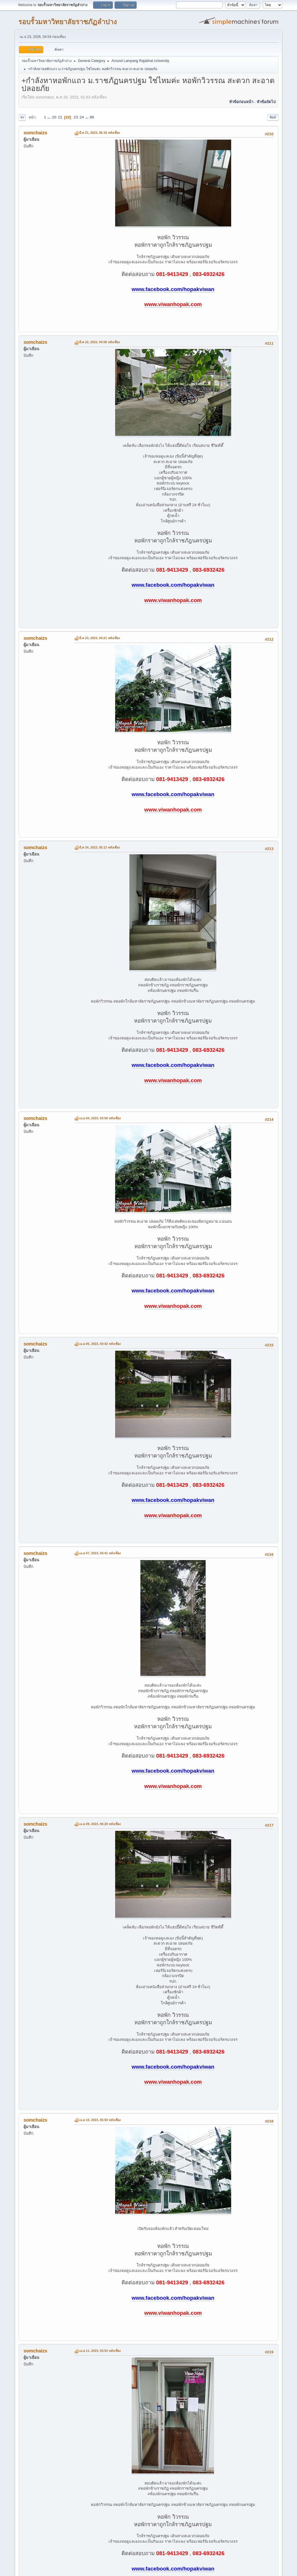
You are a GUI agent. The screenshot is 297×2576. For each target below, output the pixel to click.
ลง (22, 117)
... (49, 117)
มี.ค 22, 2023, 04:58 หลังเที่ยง (99, 342)
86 (92, 117)
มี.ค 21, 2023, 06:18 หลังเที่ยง (99, 132)
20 (54, 117)
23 (76, 117)
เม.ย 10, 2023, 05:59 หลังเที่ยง (100, 2120)
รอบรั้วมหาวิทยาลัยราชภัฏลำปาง (67, 21)
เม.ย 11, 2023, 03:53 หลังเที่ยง (100, 2350)
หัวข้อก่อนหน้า (241, 102)
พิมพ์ (273, 117)
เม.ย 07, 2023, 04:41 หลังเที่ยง (100, 1553)
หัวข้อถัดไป (266, 102)
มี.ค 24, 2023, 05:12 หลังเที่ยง (99, 847)
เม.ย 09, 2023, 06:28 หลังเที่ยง (100, 1824)
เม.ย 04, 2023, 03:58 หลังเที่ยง (100, 1118)
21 (60, 117)
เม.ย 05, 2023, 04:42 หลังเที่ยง (100, 1343)
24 (81, 117)
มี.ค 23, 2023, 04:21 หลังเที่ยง (99, 638)
